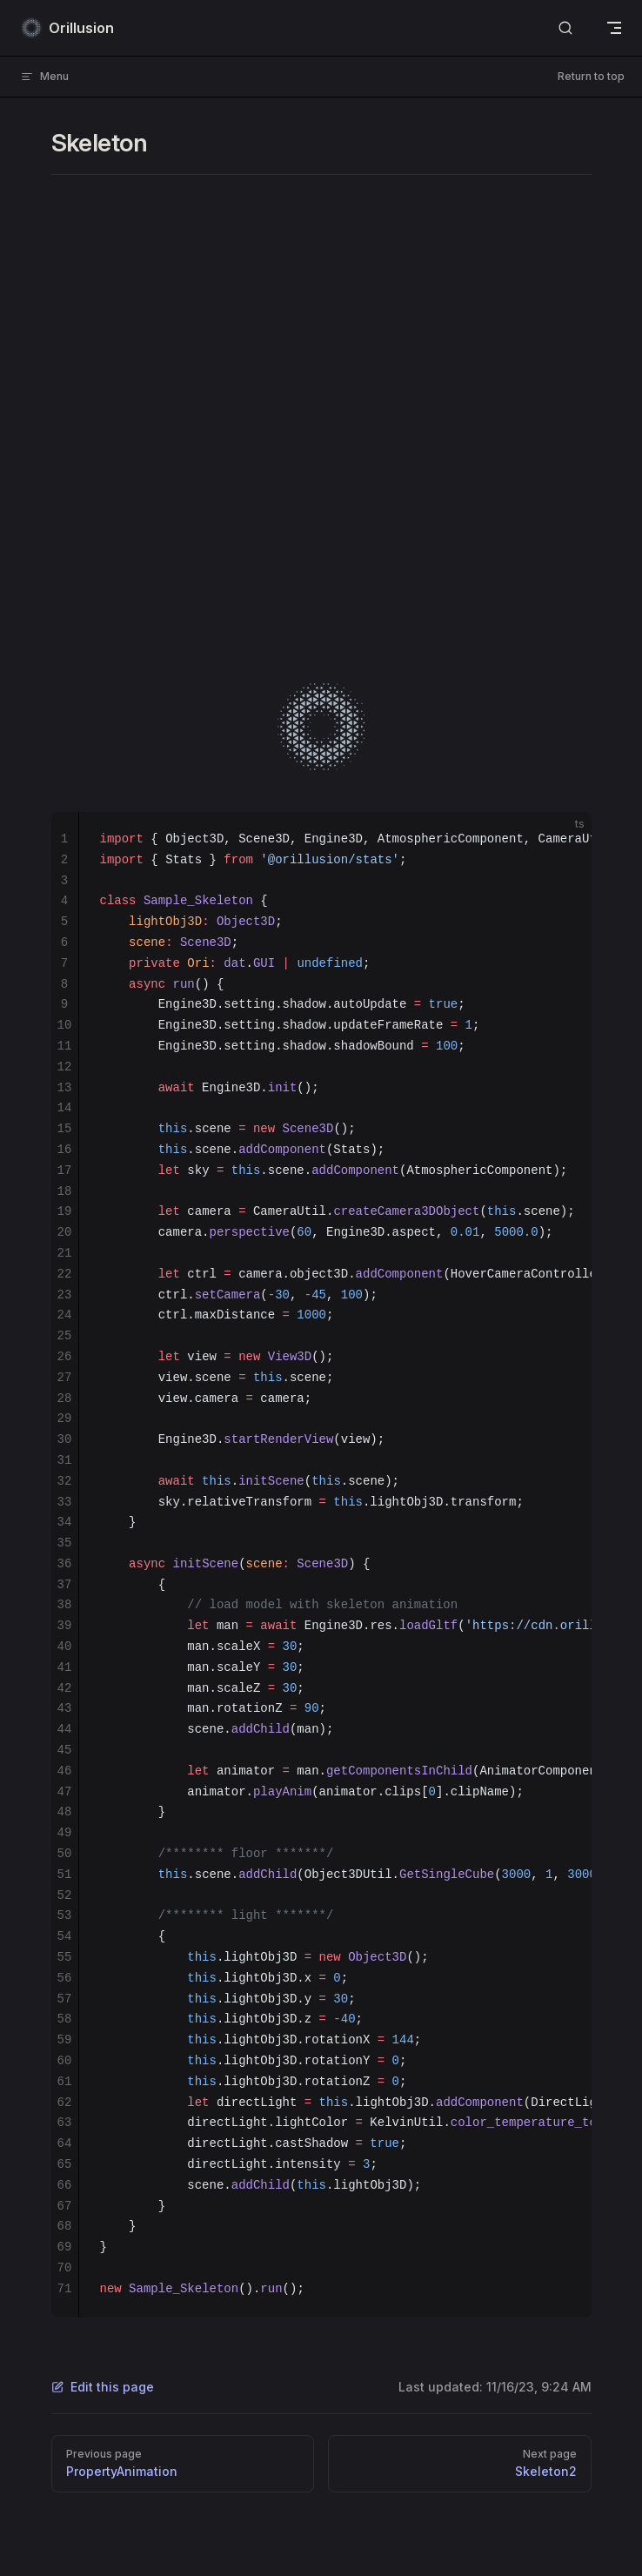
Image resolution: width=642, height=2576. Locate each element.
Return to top (591, 76)
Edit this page (102, 2386)
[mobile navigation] (614, 28)
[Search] (565, 28)
